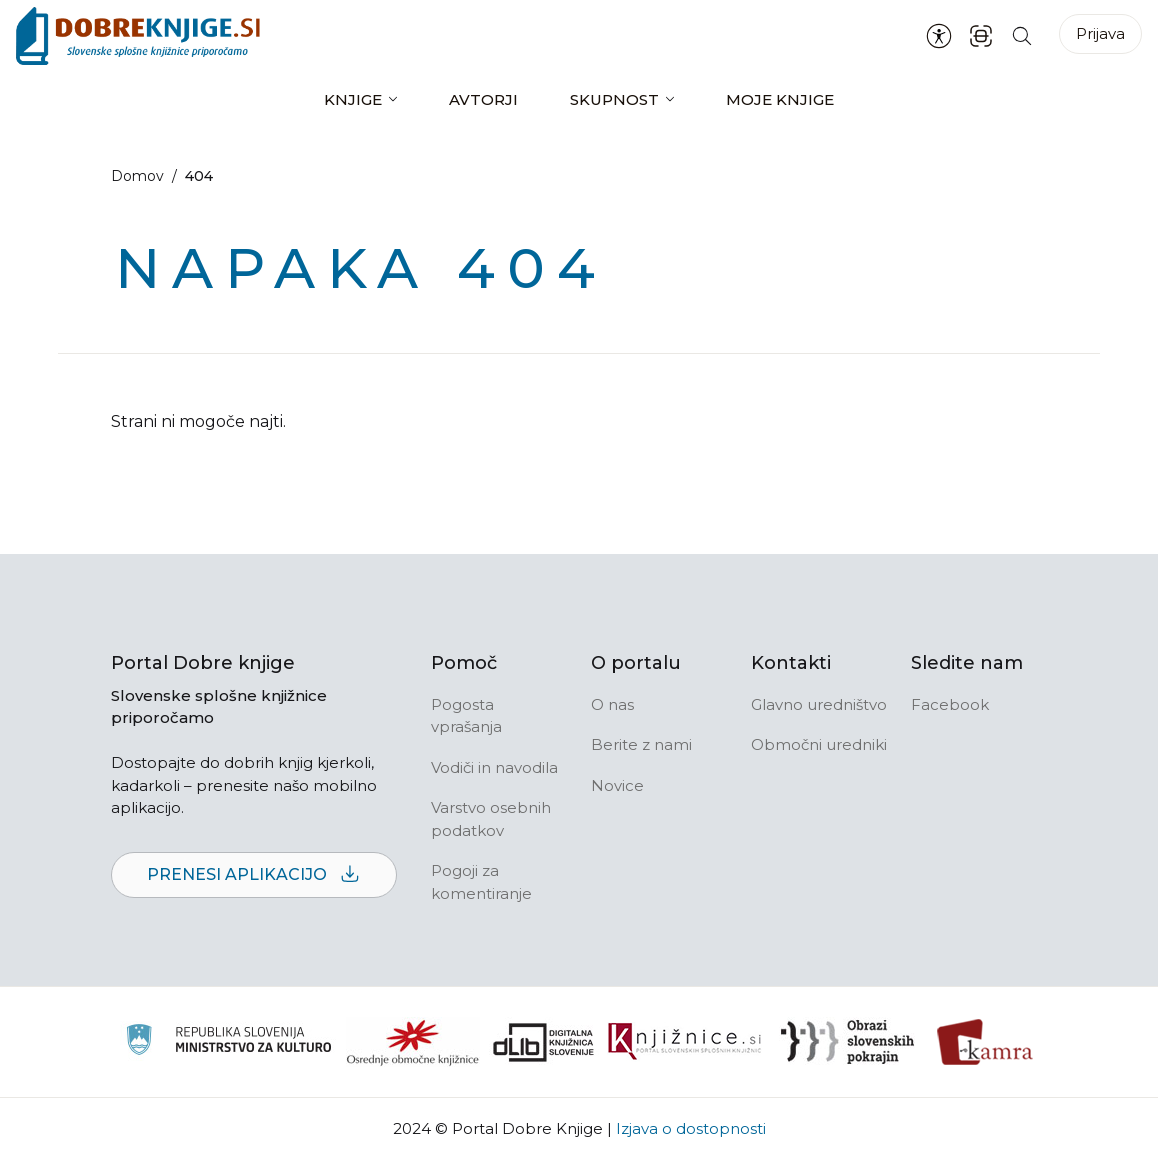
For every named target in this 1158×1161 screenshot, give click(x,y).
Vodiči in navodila (494, 767)
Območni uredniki (819, 744)
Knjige (353, 99)
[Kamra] (985, 1042)
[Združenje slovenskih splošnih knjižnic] (684, 1042)
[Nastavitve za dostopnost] (939, 36)
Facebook (950, 704)
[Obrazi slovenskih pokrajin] (847, 1042)
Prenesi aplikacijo (254, 875)
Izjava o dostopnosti (691, 1128)
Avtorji (483, 99)
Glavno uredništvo (819, 704)
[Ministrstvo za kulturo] (228, 1042)
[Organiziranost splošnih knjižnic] (413, 1042)
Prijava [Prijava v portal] (1100, 33)
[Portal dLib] (544, 1042)
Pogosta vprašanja (466, 716)
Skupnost (614, 99)
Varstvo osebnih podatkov (491, 819)
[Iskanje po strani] (1022, 35)
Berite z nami (641, 744)
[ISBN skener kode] (981, 35)
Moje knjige (780, 99)
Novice (617, 785)
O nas (612, 704)
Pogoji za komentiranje (481, 882)
